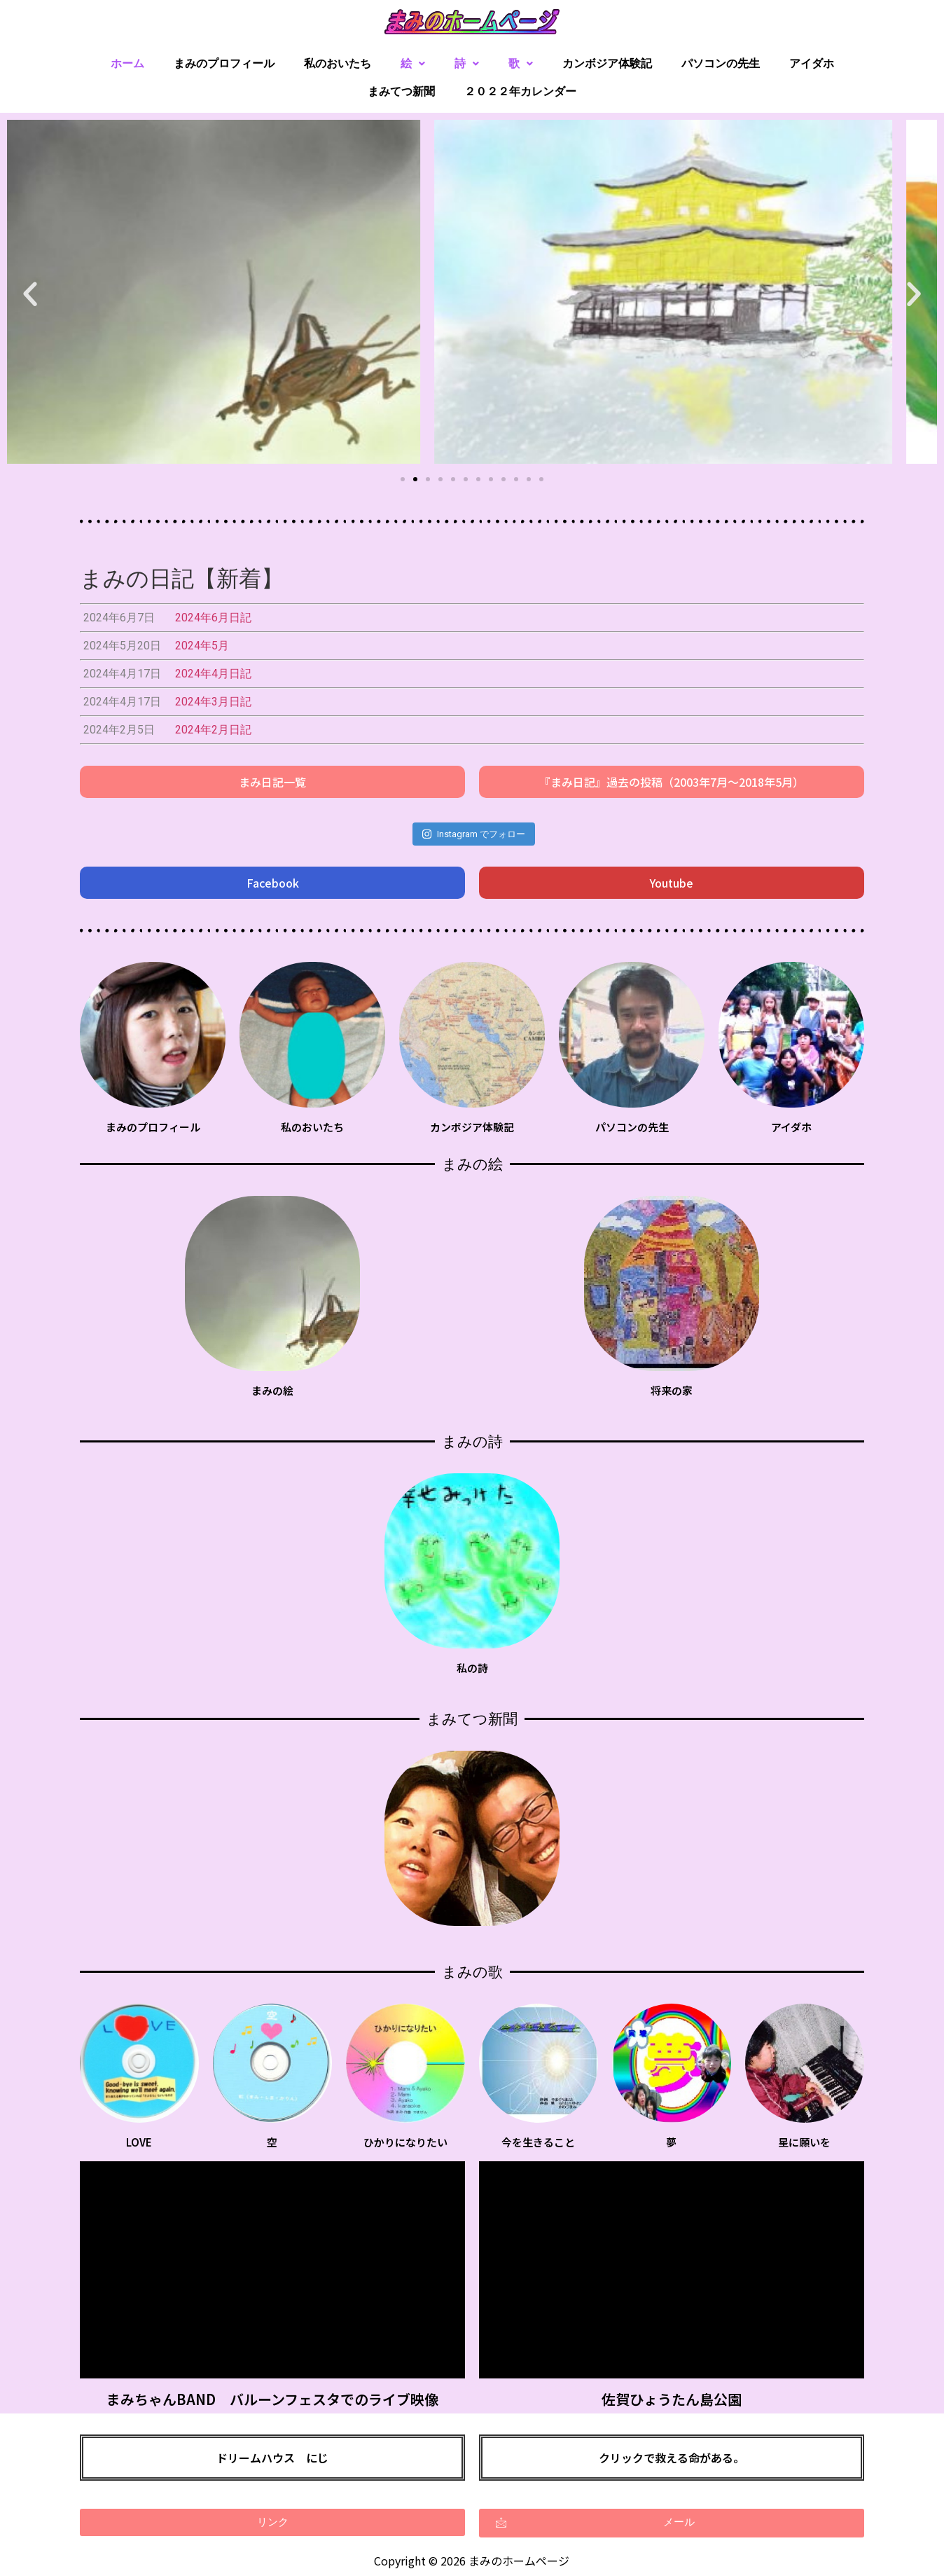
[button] (403, 479)
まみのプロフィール (224, 63)
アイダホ (811, 63)
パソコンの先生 (720, 63)
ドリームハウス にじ (272, 2457)
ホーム (127, 63)
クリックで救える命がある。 (671, 2457)
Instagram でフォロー (473, 834)
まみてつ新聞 (401, 91)
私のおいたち (337, 63)
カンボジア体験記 (607, 63)
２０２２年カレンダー (520, 91)
